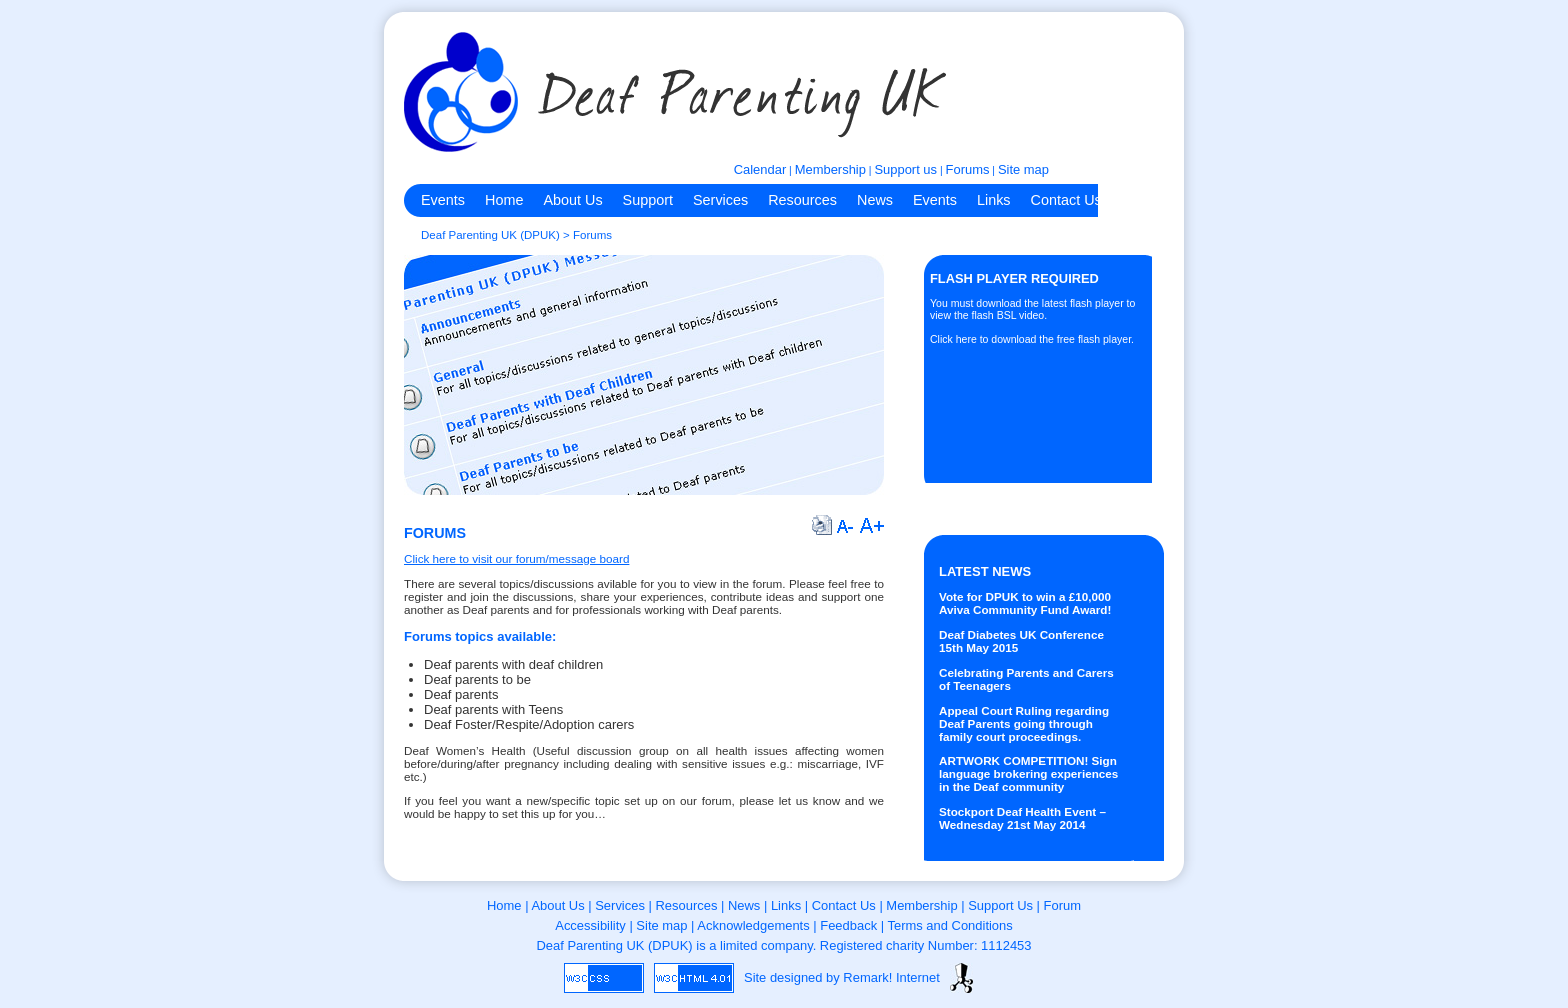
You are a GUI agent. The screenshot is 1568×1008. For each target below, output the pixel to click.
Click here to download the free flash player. (1032, 339)
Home (504, 200)
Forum (1062, 905)
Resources (802, 200)
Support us (905, 169)
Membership (830, 169)
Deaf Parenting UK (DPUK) (490, 235)
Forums (968, 169)
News (875, 200)
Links (994, 200)
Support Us (1000, 905)
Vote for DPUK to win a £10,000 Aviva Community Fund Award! (1025, 603)
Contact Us (1066, 200)
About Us (572, 200)
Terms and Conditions (949, 925)
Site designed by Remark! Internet (842, 977)
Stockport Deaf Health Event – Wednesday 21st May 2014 (1022, 818)
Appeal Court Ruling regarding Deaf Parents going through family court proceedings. (1024, 723)
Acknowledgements (753, 925)
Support (648, 200)
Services (720, 200)
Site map (1023, 169)
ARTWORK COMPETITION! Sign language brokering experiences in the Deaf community (1028, 773)
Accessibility (590, 925)
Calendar (760, 169)
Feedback (848, 925)
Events (443, 200)
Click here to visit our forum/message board (516, 558)
